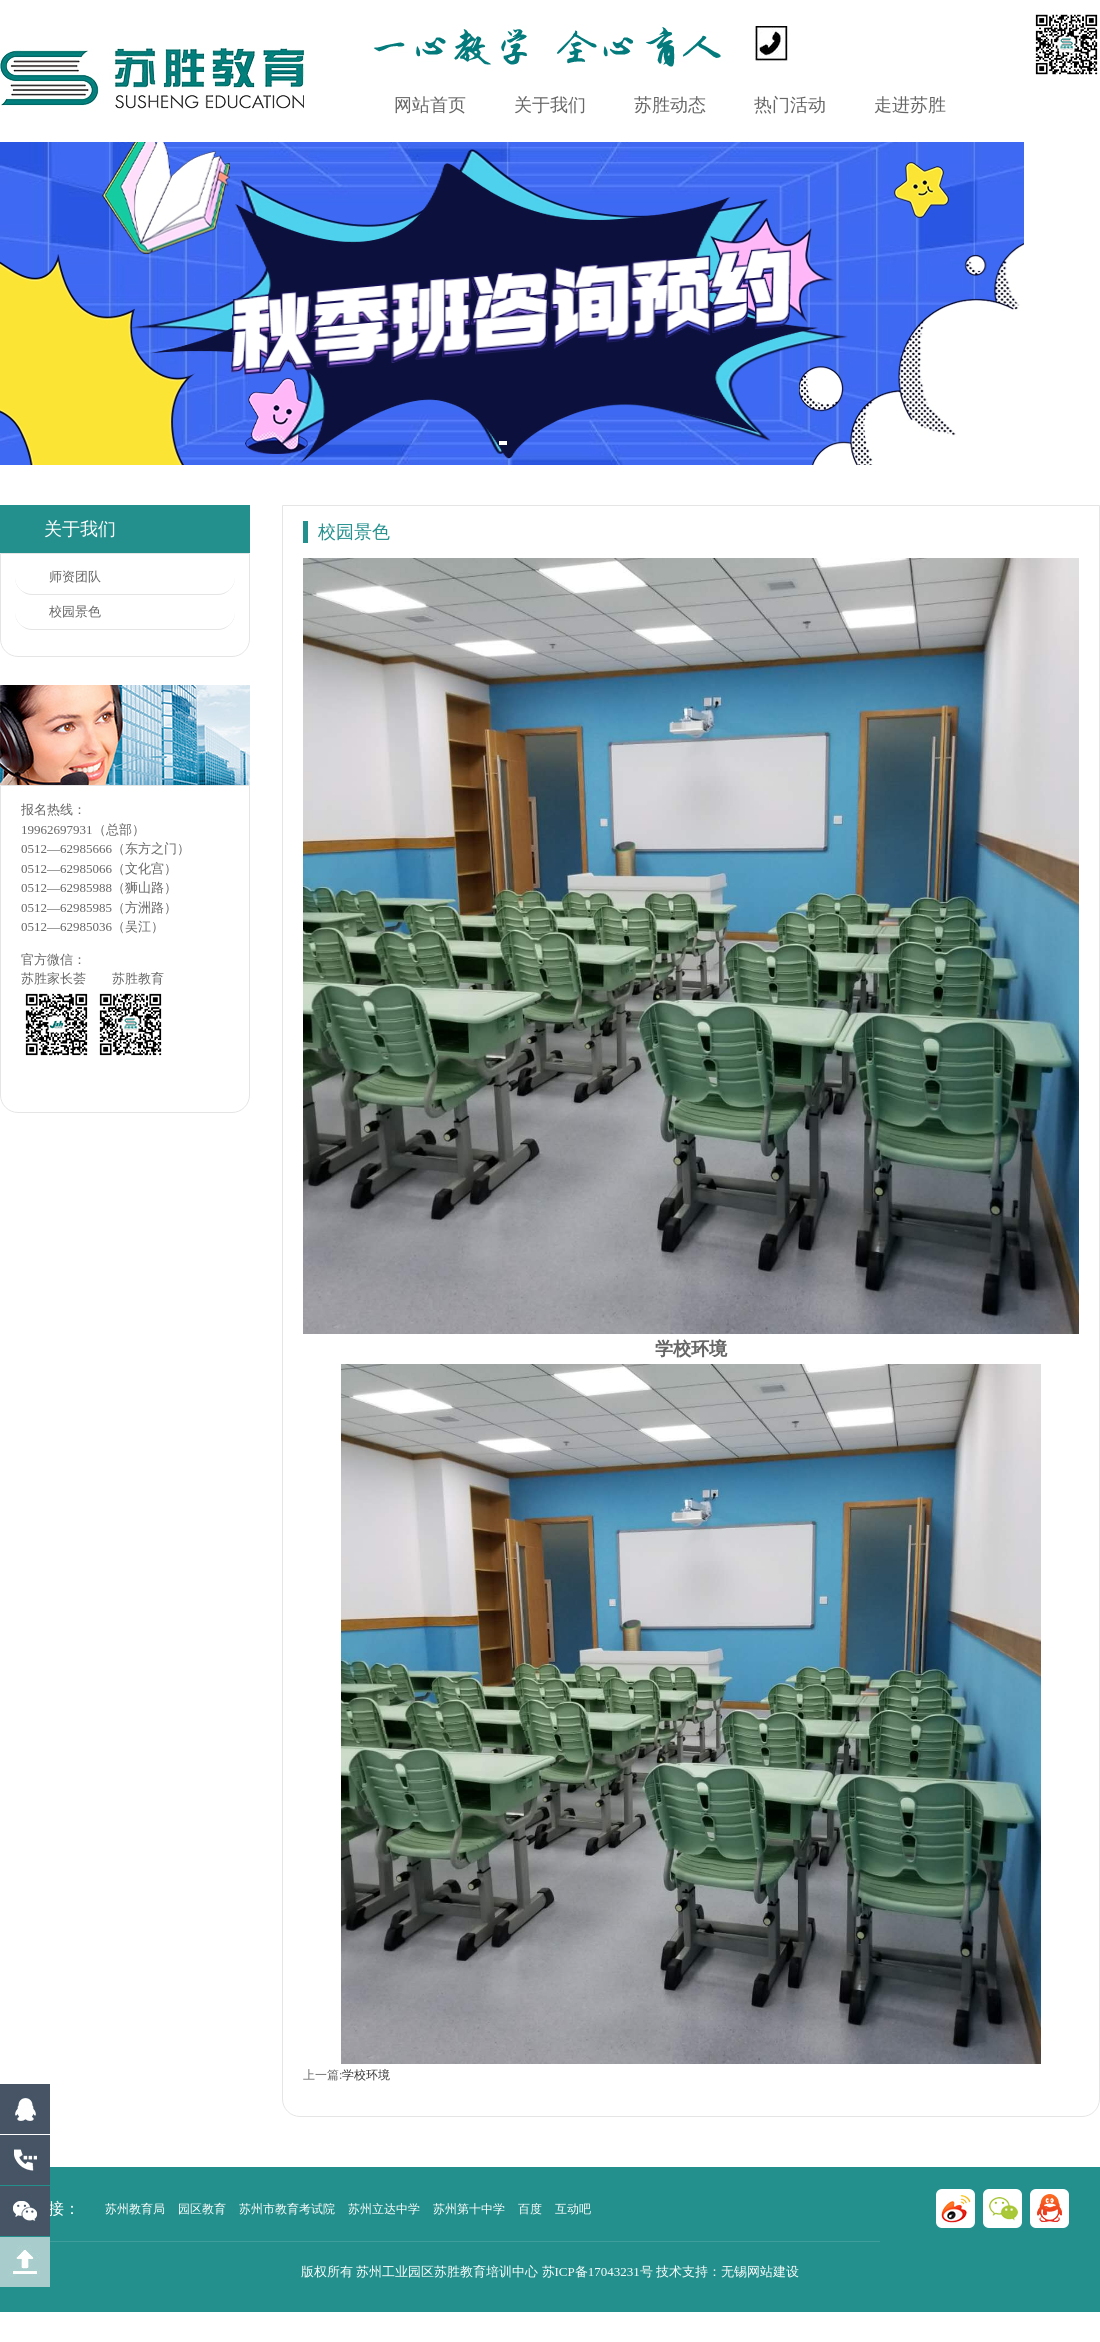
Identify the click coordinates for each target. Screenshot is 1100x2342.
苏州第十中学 (469, 2209)
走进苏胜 (910, 105)
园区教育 (202, 2209)
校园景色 (75, 611)
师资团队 (75, 576)
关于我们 (550, 105)
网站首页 (430, 105)
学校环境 (366, 2075)
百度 (530, 2209)
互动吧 (573, 2209)
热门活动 (790, 105)
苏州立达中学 (384, 2209)
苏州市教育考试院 (287, 2209)
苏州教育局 (135, 2209)
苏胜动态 (670, 105)
